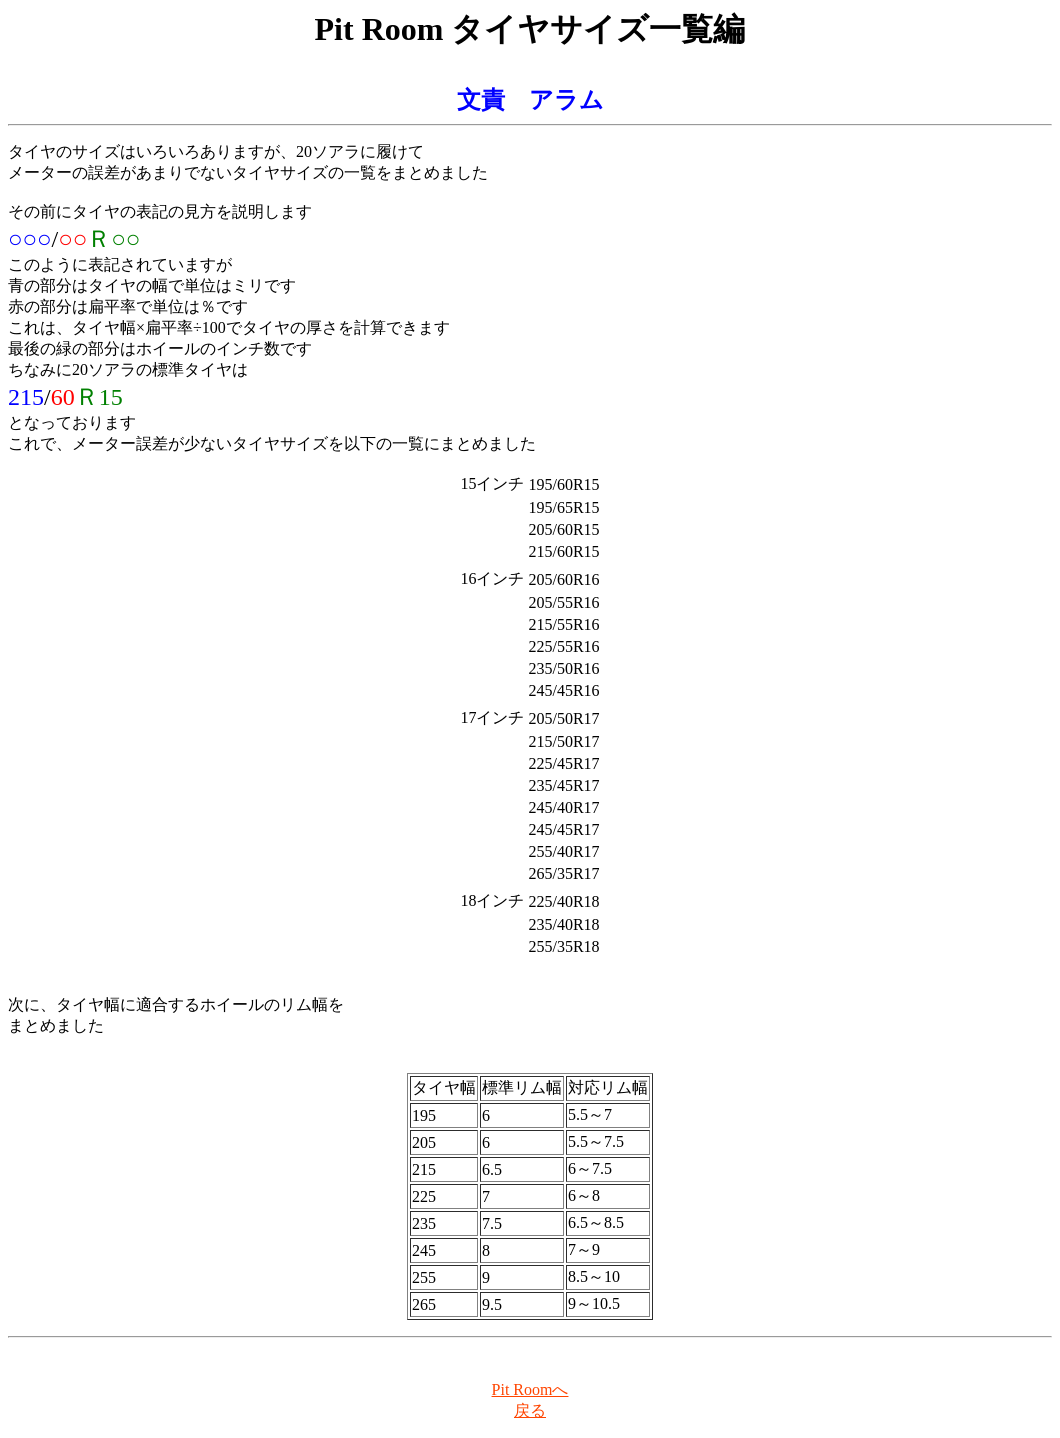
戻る (530, 1410)
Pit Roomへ (530, 1389)
